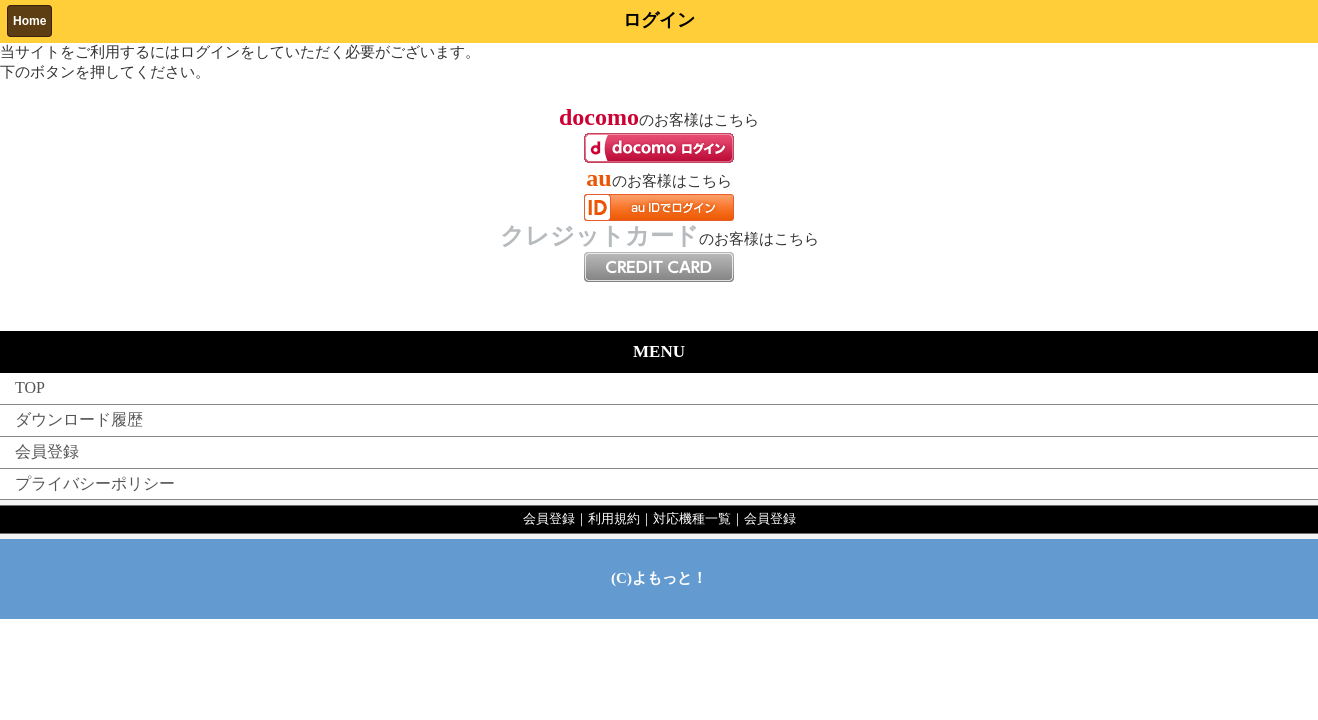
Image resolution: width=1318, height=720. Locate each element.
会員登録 (47, 451)
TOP (30, 387)
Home (29, 21)
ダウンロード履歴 (79, 419)
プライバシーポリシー (95, 483)
